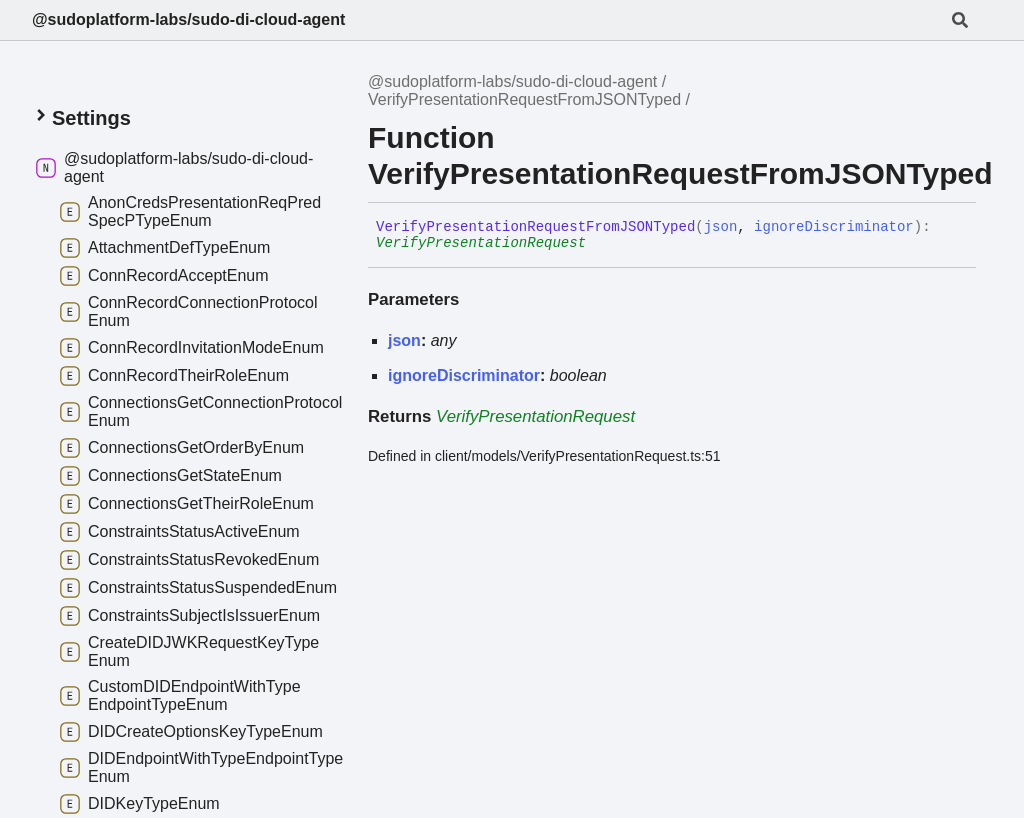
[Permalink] (601, 244)
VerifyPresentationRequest (481, 243)
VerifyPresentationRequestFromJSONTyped (524, 99)
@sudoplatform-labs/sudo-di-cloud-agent (188, 19)
